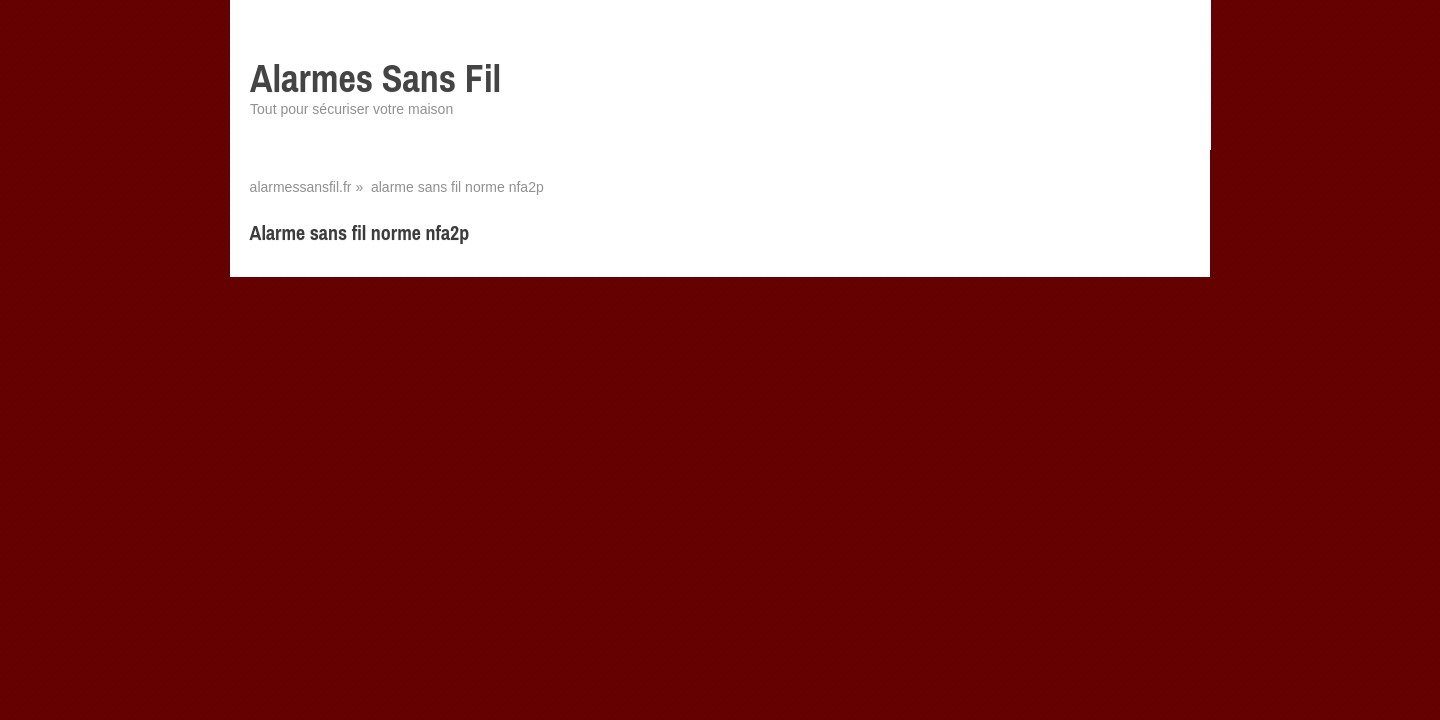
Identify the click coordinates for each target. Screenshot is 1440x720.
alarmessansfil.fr (301, 187)
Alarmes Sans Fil (375, 78)
